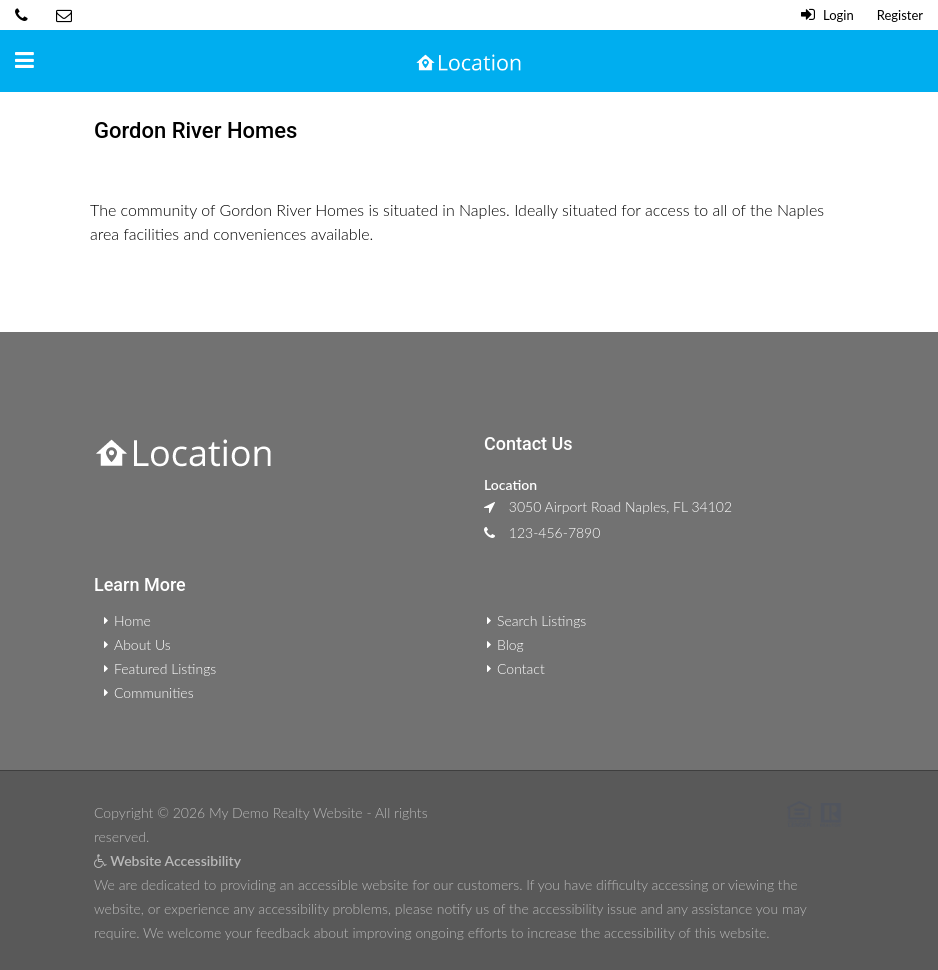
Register (900, 15)
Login (827, 15)
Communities (154, 692)
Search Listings (541, 620)
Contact (521, 668)
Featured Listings (165, 668)
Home (132, 620)
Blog (510, 644)
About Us (142, 644)
